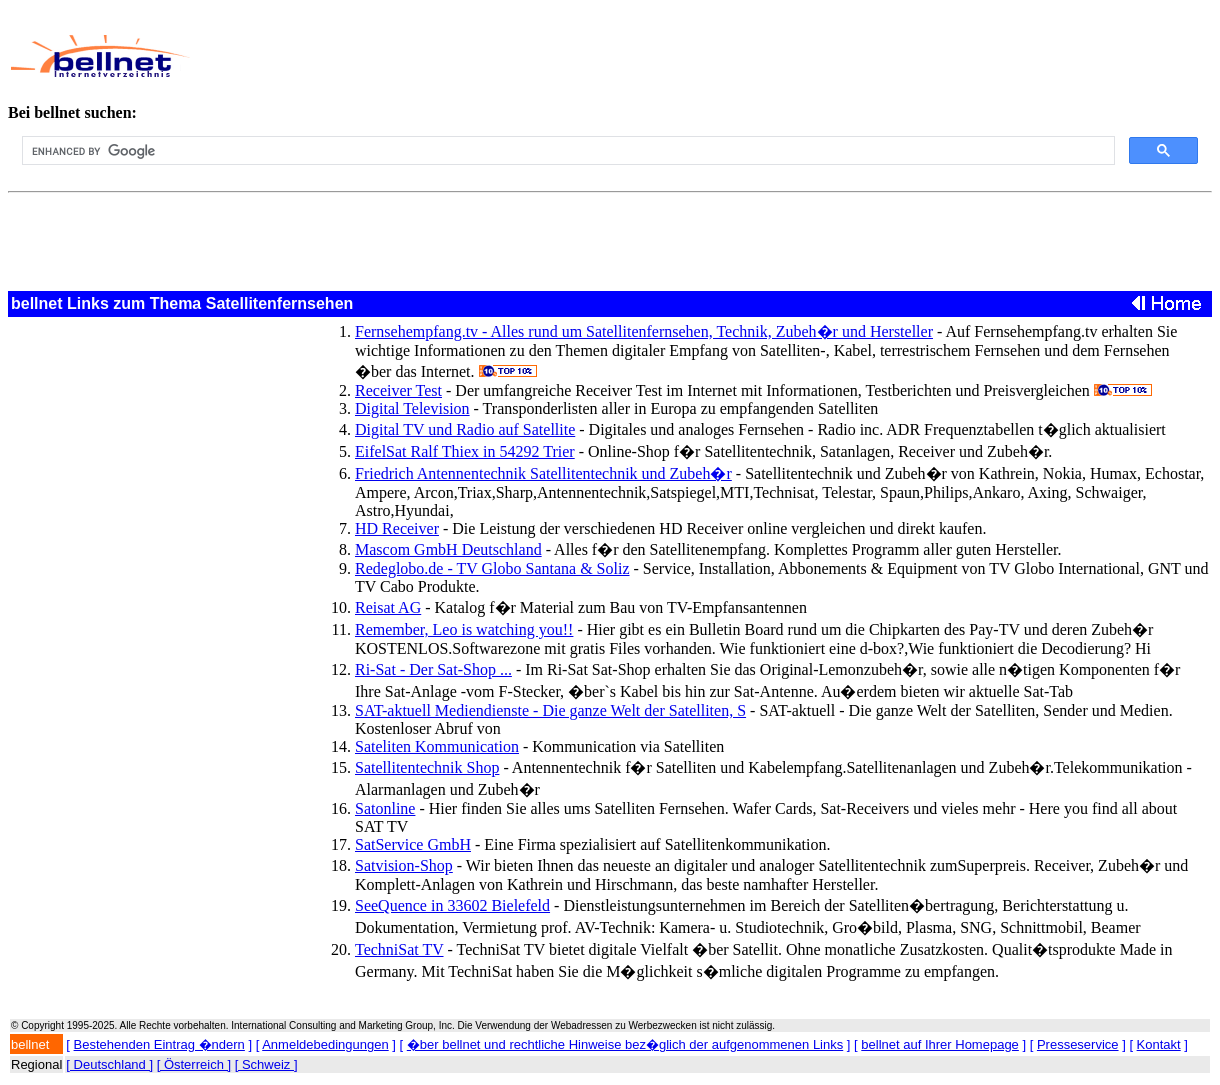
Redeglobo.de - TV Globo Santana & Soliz (492, 568)
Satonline (385, 808)
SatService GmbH (413, 844)
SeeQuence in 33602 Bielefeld (452, 905)
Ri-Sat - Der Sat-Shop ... (433, 669)
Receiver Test (398, 390)
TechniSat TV (399, 949)
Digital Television (412, 408)
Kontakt (1159, 1044)
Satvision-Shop (404, 865)
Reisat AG (388, 607)
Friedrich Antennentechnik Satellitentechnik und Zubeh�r (543, 473)
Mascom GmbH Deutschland (448, 549)
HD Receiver (397, 528)
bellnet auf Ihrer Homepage (940, 1044)
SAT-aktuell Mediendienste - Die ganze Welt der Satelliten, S (550, 710)
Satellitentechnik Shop (427, 767)
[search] (566, 151)
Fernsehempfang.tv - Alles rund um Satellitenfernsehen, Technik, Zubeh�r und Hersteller (644, 331)
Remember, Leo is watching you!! (464, 629)
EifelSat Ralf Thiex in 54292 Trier (465, 451)
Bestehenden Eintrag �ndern (159, 1044)
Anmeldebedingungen (325, 1044)
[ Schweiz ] (266, 1064)
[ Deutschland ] (109, 1064)
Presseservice (1078, 1044)
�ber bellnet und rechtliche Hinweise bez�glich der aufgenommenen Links (625, 1044)
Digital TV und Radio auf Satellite (465, 429)
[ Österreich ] (194, 1064)
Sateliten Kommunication (437, 746)
